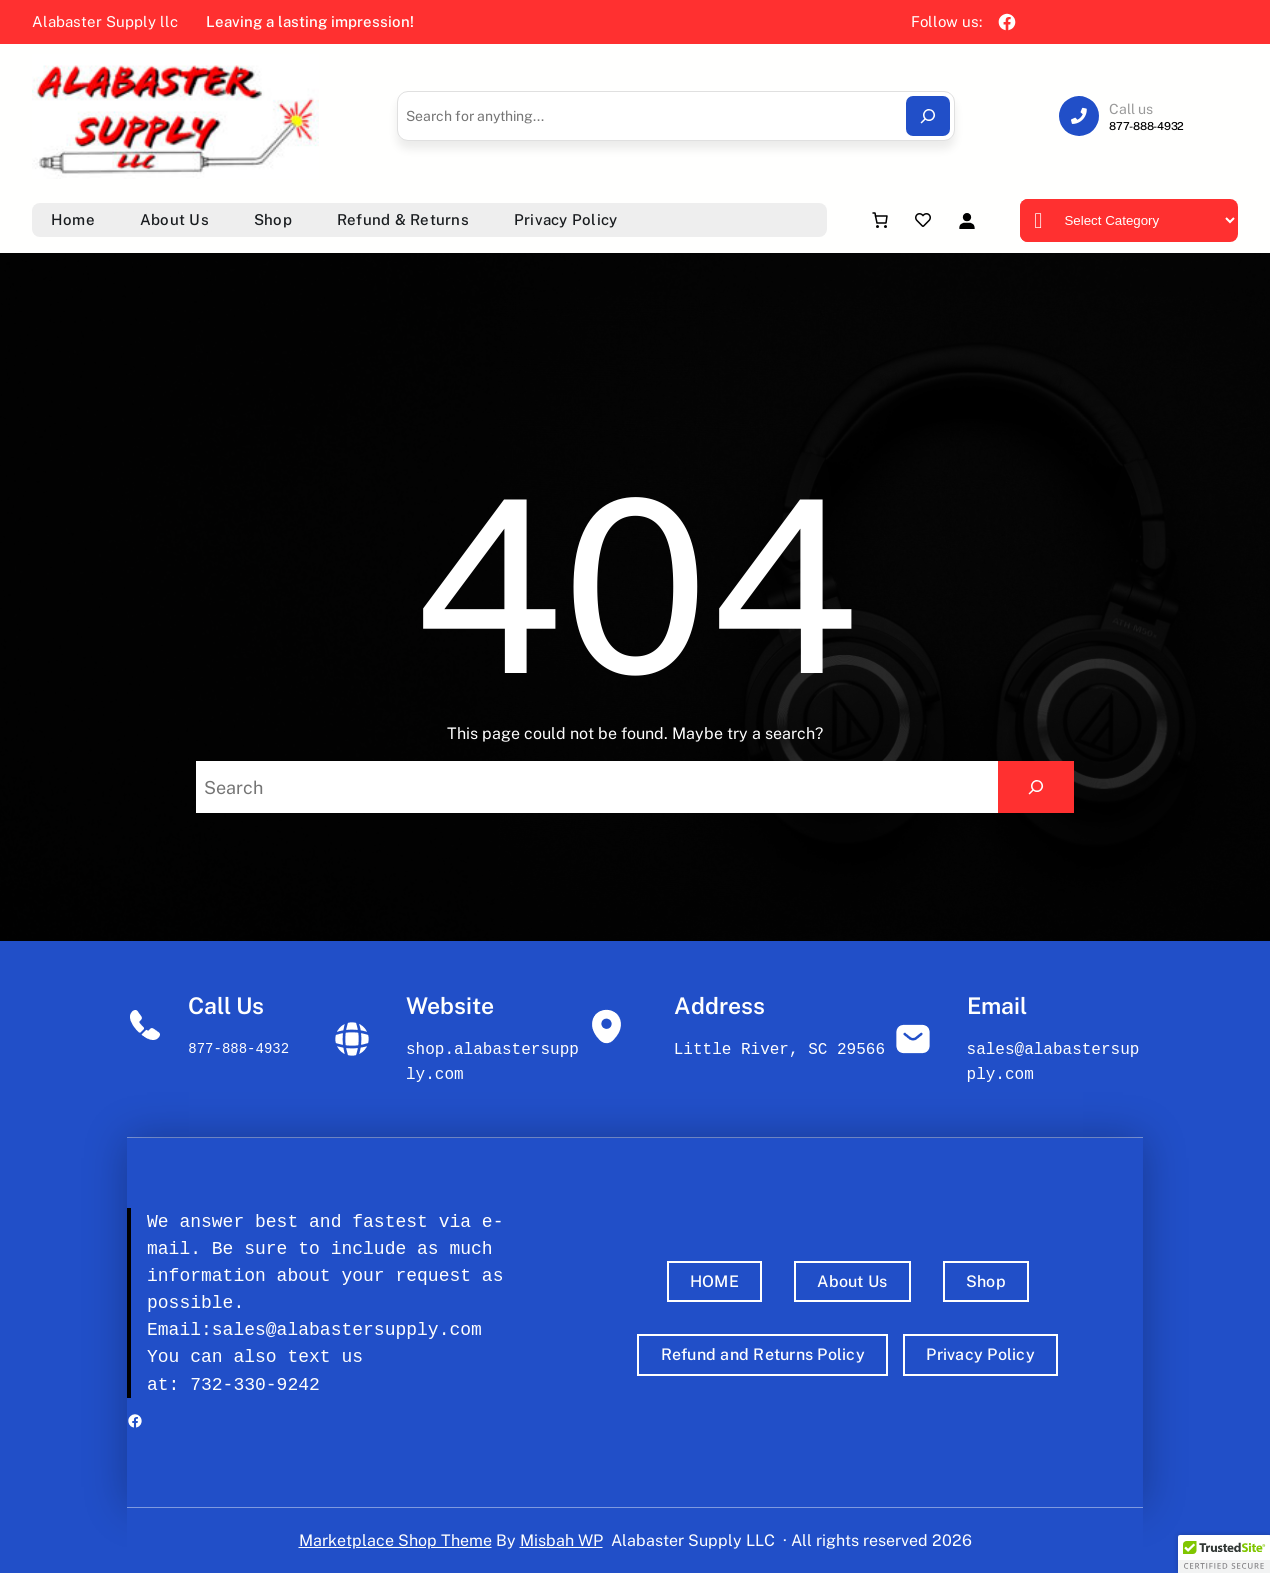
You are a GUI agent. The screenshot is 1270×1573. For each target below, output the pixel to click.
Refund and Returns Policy (763, 1354)
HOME (714, 1281)
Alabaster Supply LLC (693, 1540)
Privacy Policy (980, 1354)
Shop (986, 1281)
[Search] (928, 116)
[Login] (966, 220)
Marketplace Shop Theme (395, 1540)
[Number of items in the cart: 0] (880, 220)
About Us (852, 1281)
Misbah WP (561, 1540)
